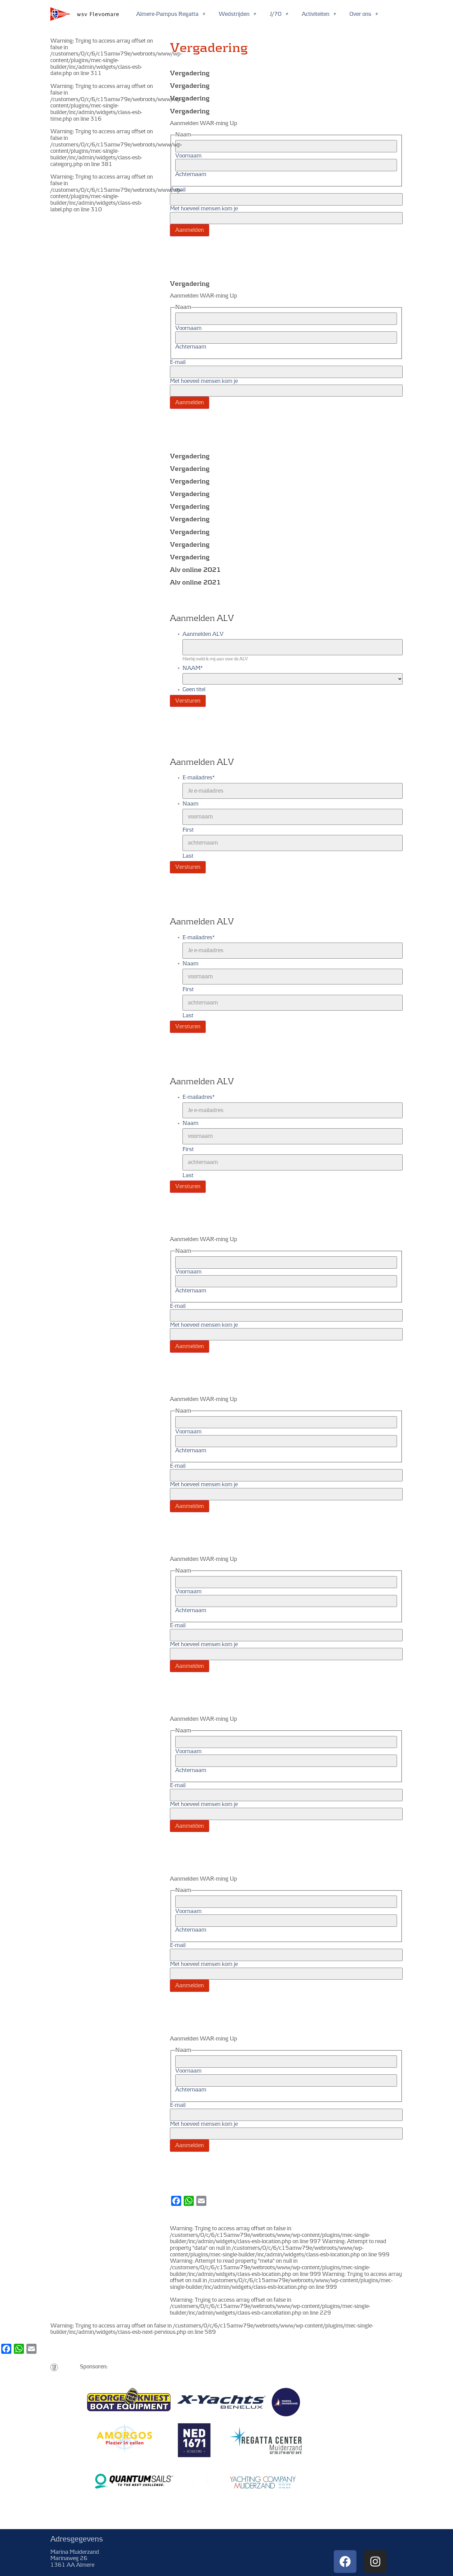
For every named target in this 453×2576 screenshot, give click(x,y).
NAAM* (192, 668)
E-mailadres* (198, 778)
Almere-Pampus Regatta (170, 14)
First (188, 830)
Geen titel (193, 689)
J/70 (279, 14)
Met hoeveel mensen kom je (204, 208)
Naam (190, 804)
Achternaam (190, 174)
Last (187, 856)
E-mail (178, 190)
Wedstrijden (237, 14)
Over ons (364, 14)
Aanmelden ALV (203, 634)
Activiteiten (319, 14)
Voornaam (188, 156)
